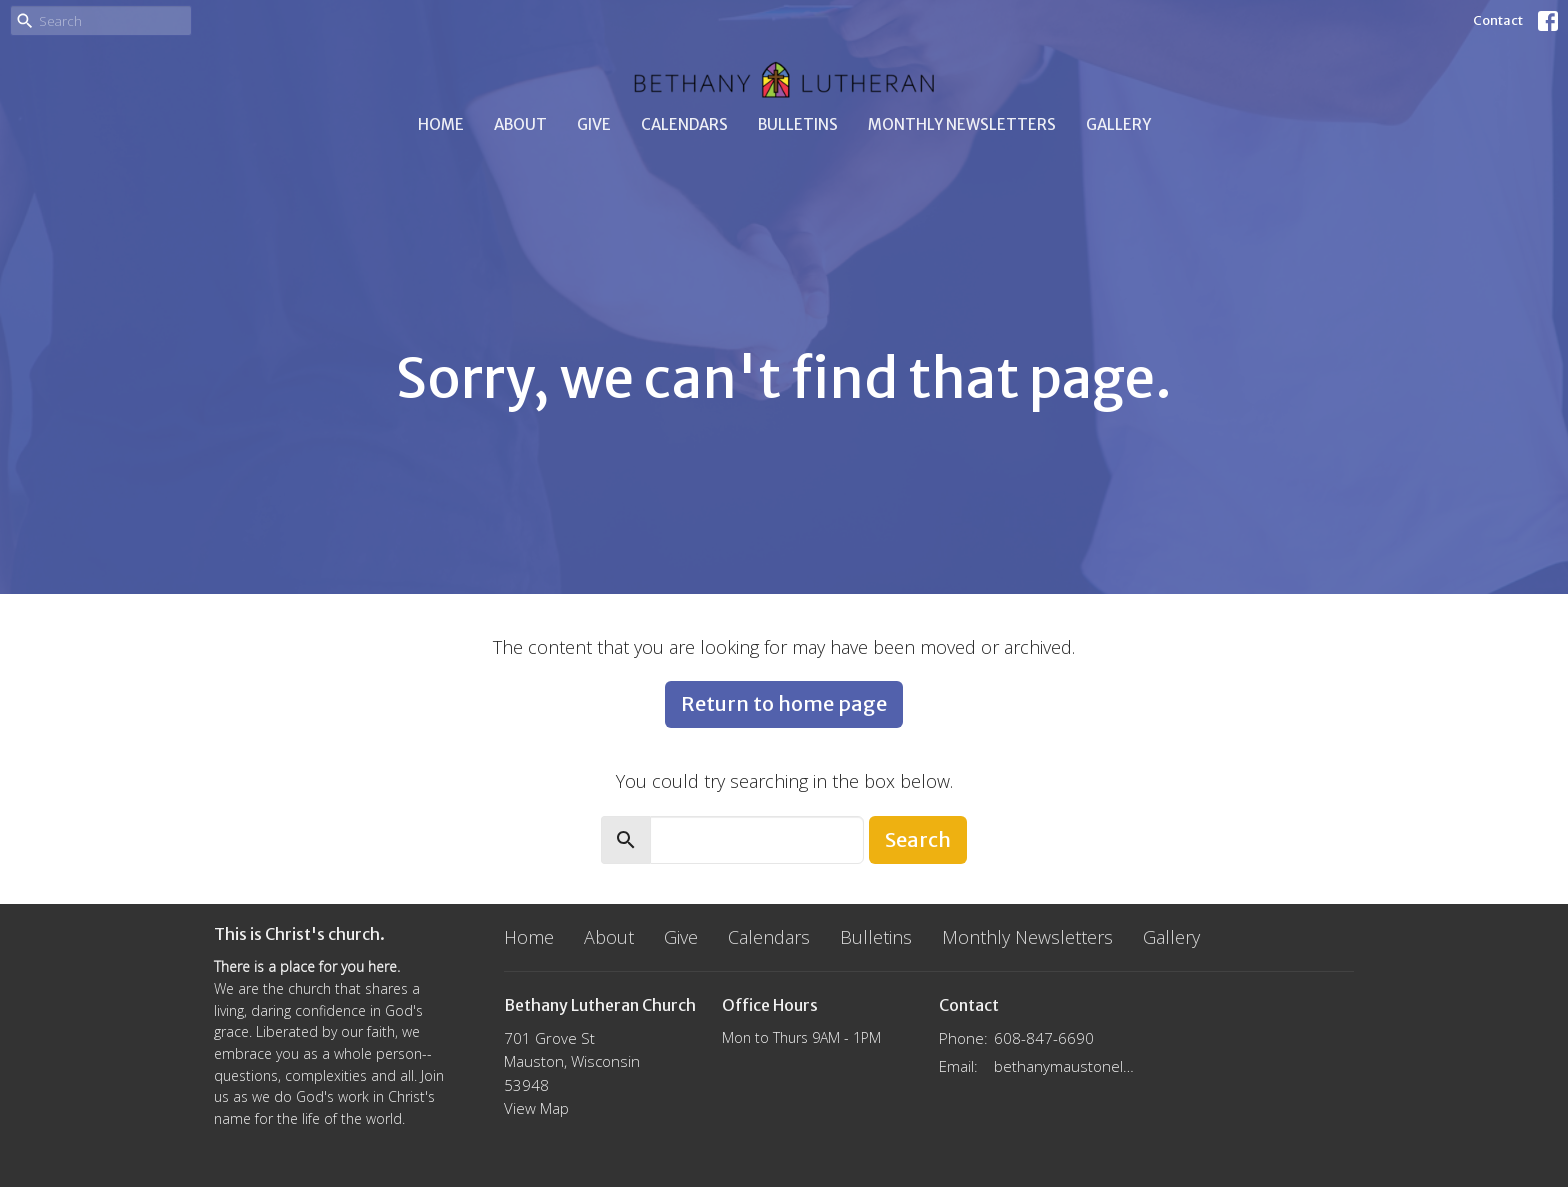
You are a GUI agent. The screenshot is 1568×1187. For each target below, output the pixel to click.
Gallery (1118, 124)
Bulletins (798, 124)
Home (441, 124)
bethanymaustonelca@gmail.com (1065, 1066)
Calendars (684, 124)
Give (594, 124)
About (520, 124)
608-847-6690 (1044, 1038)
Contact (1498, 20)
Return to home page (784, 703)
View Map (536, 1108)
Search (918, 839)
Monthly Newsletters (962, 124)
